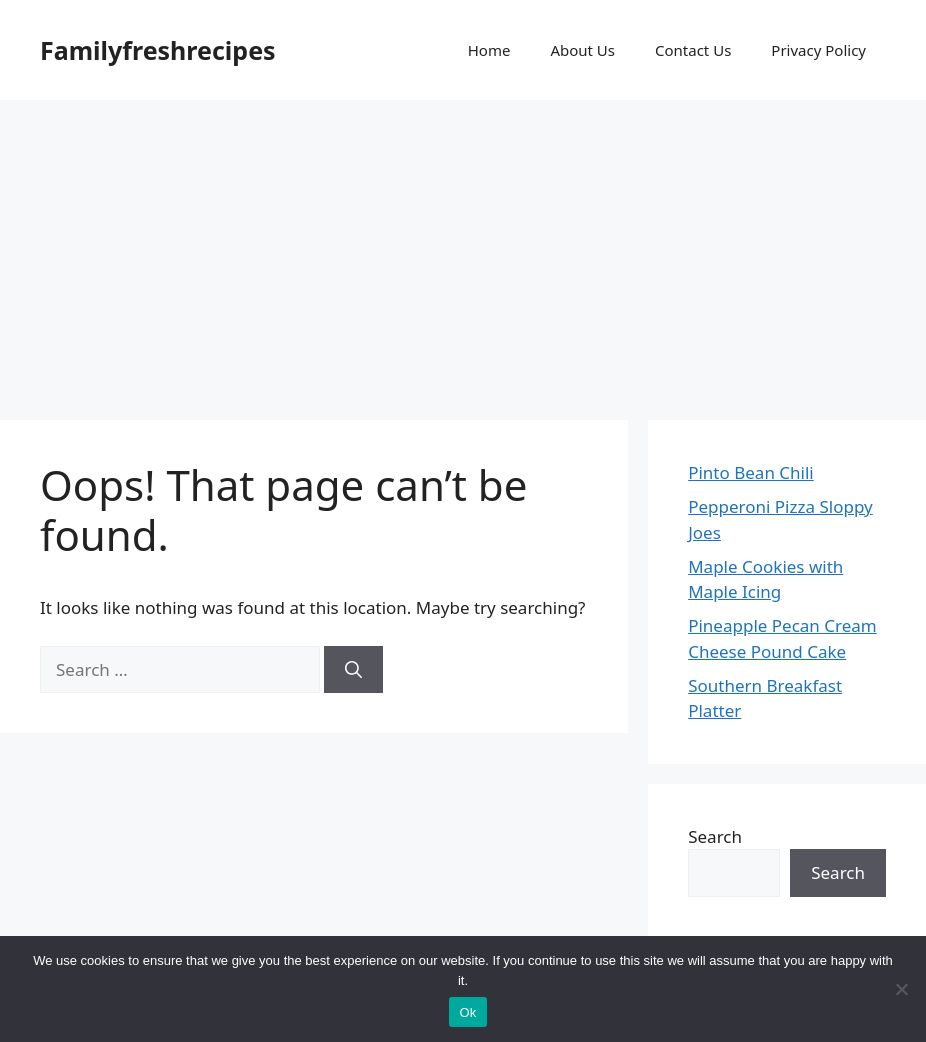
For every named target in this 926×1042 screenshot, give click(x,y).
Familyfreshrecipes (158, 50)
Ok (467, 1012)
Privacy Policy (818, 50)
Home (489, 50)
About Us (582, 50)
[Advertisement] (463, 250)
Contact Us (693, 50)
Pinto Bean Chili (751, 472)
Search (715, 836)
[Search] (353, 670)
